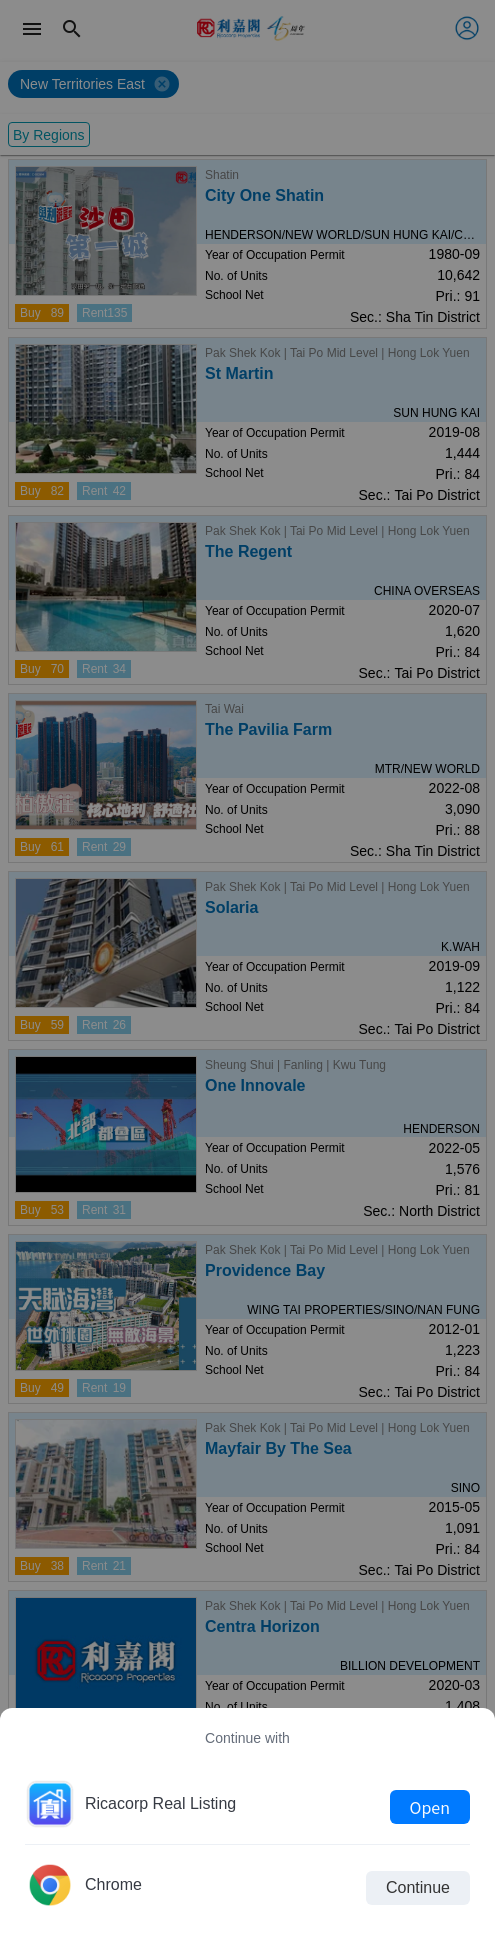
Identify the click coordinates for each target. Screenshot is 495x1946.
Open (430, 1807)
